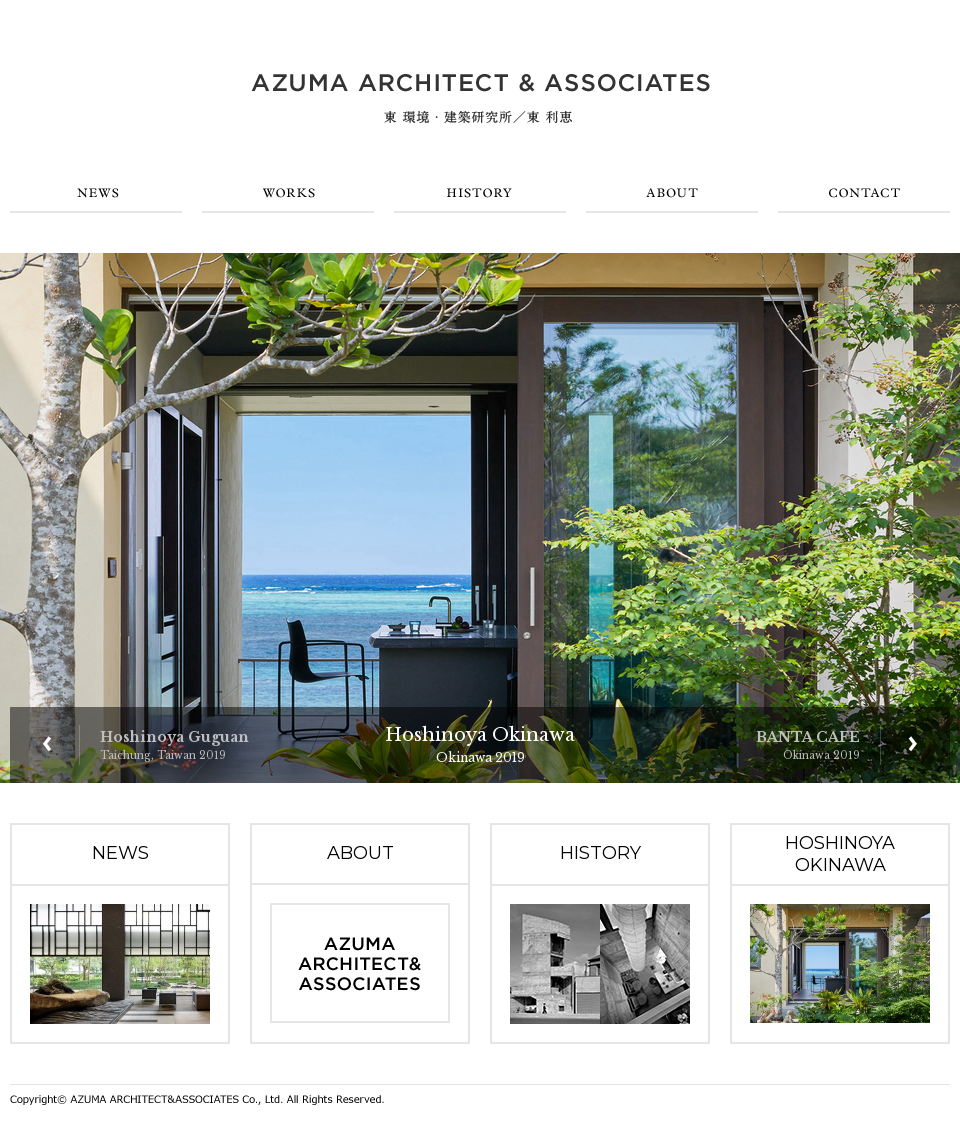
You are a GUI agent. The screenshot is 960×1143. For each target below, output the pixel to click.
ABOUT (672, 193)
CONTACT (864, 193)
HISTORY (480, 193)
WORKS (288, 193)
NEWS (96, 193)
